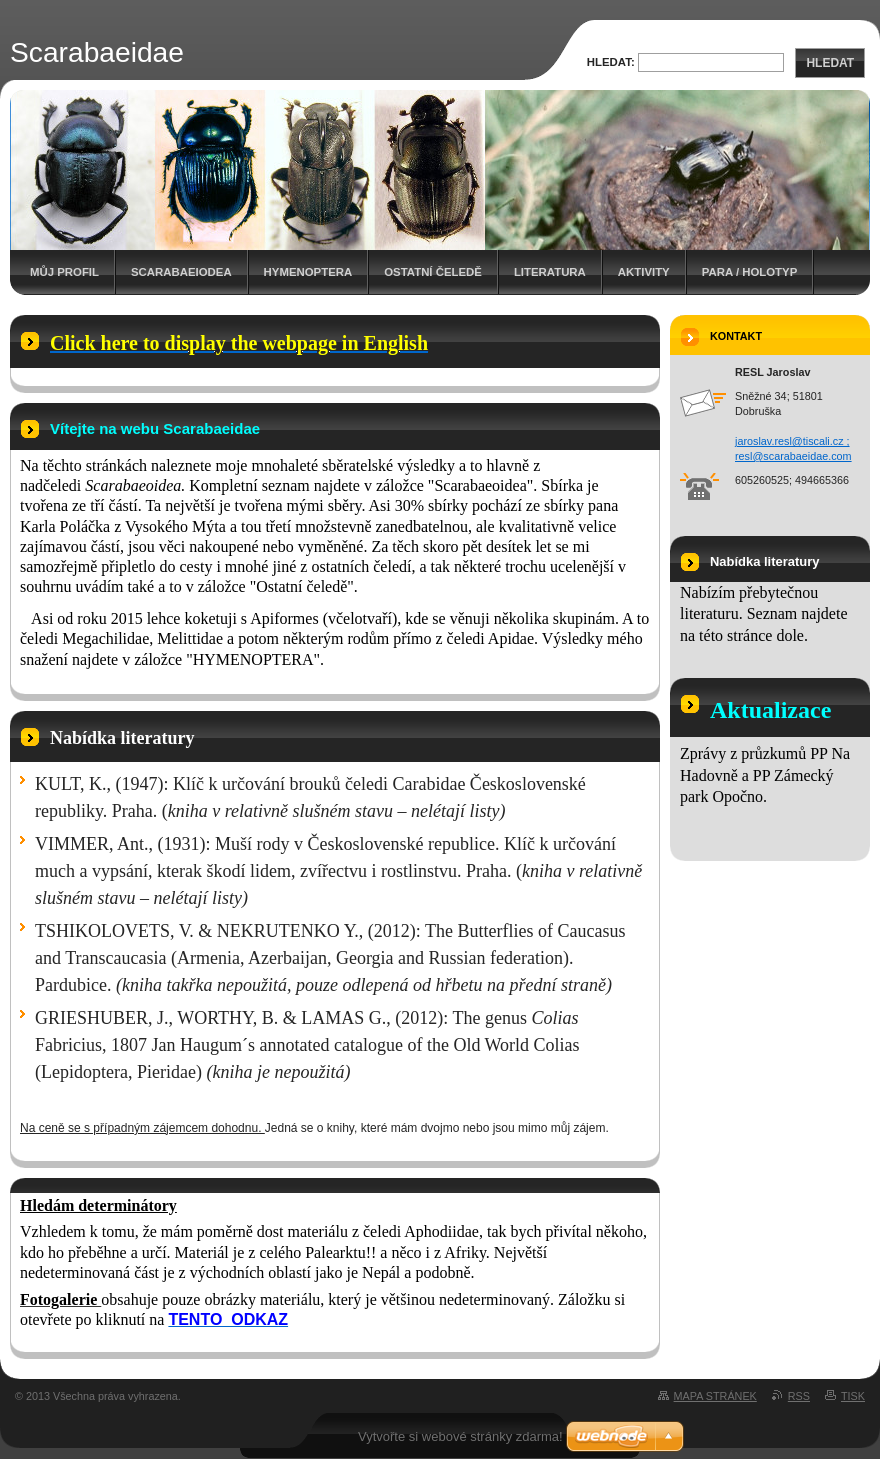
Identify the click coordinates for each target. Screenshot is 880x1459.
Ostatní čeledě (433, 272)
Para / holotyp (750, 272)
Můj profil (64, 272)
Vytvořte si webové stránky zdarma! (460, 1436)
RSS (799, 1396)
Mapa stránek (715, 1396)
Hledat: (611, 62)
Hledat (830, 63)
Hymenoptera (308, 272)
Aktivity (644, 272)
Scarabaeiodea (181, 272)
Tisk (853, 1396)
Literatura (550, 272)
